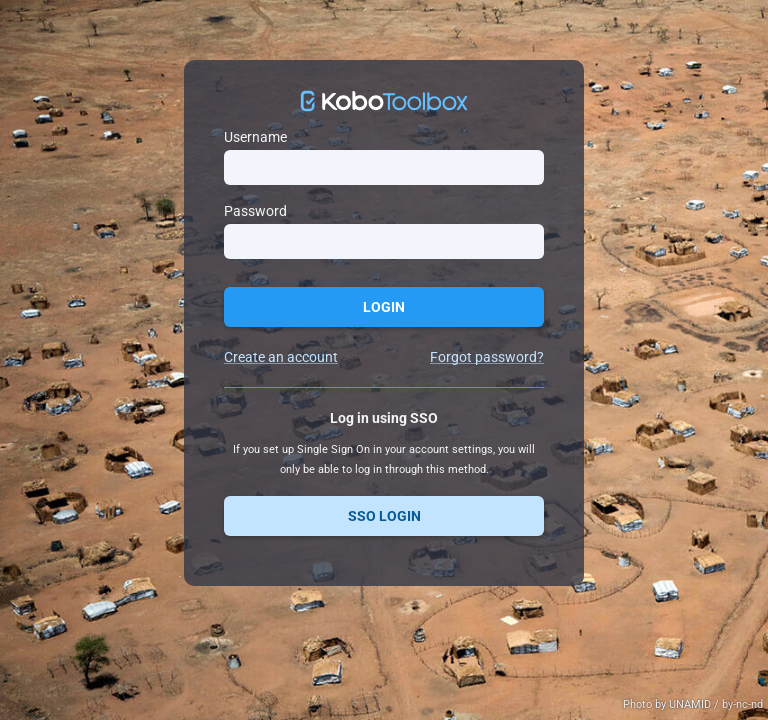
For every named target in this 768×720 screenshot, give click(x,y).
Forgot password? (487, 357)
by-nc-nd (742, 704)
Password (255, 211)
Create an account (281, 357)
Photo (639, 704)
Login (384, 307)
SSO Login (384, 516)
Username (255, 137)
